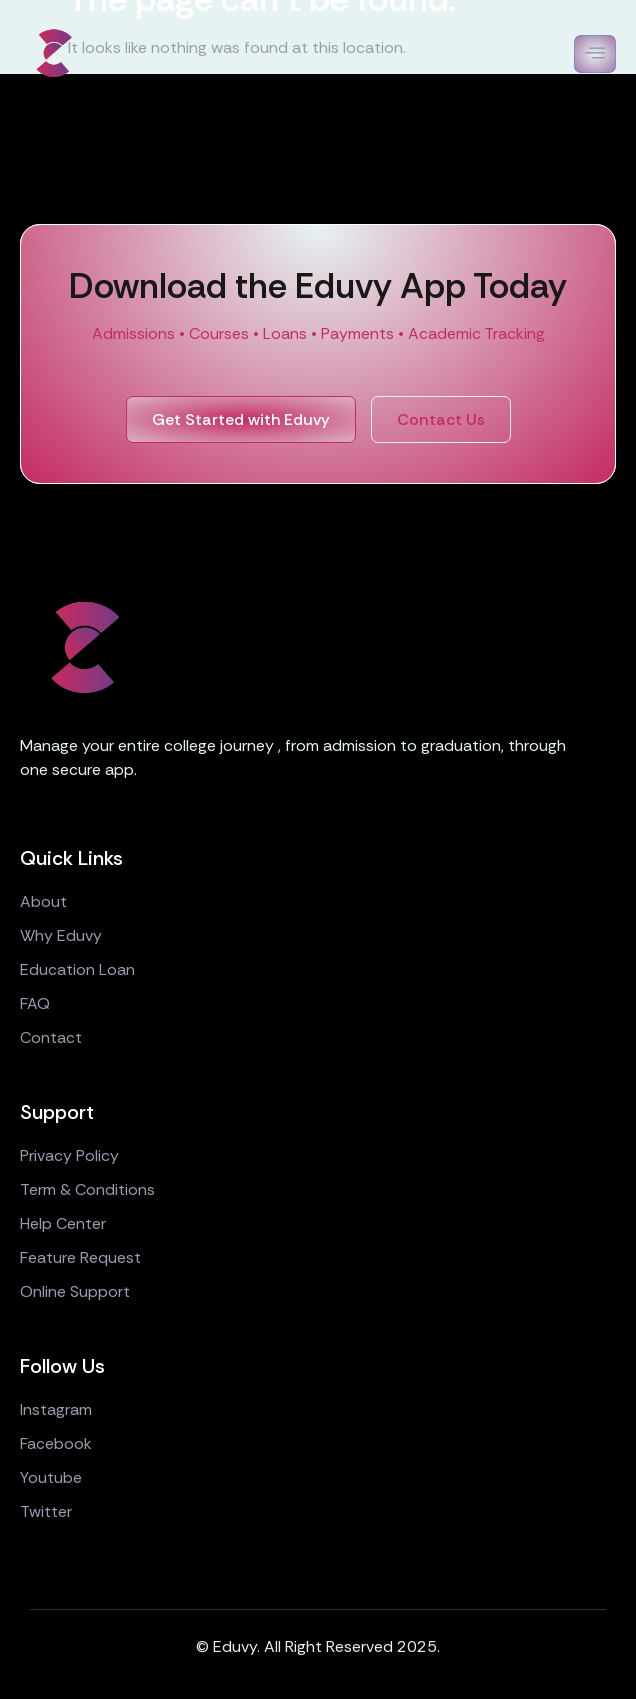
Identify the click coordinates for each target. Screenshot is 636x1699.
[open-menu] (595, 54)
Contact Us (441, 419)
